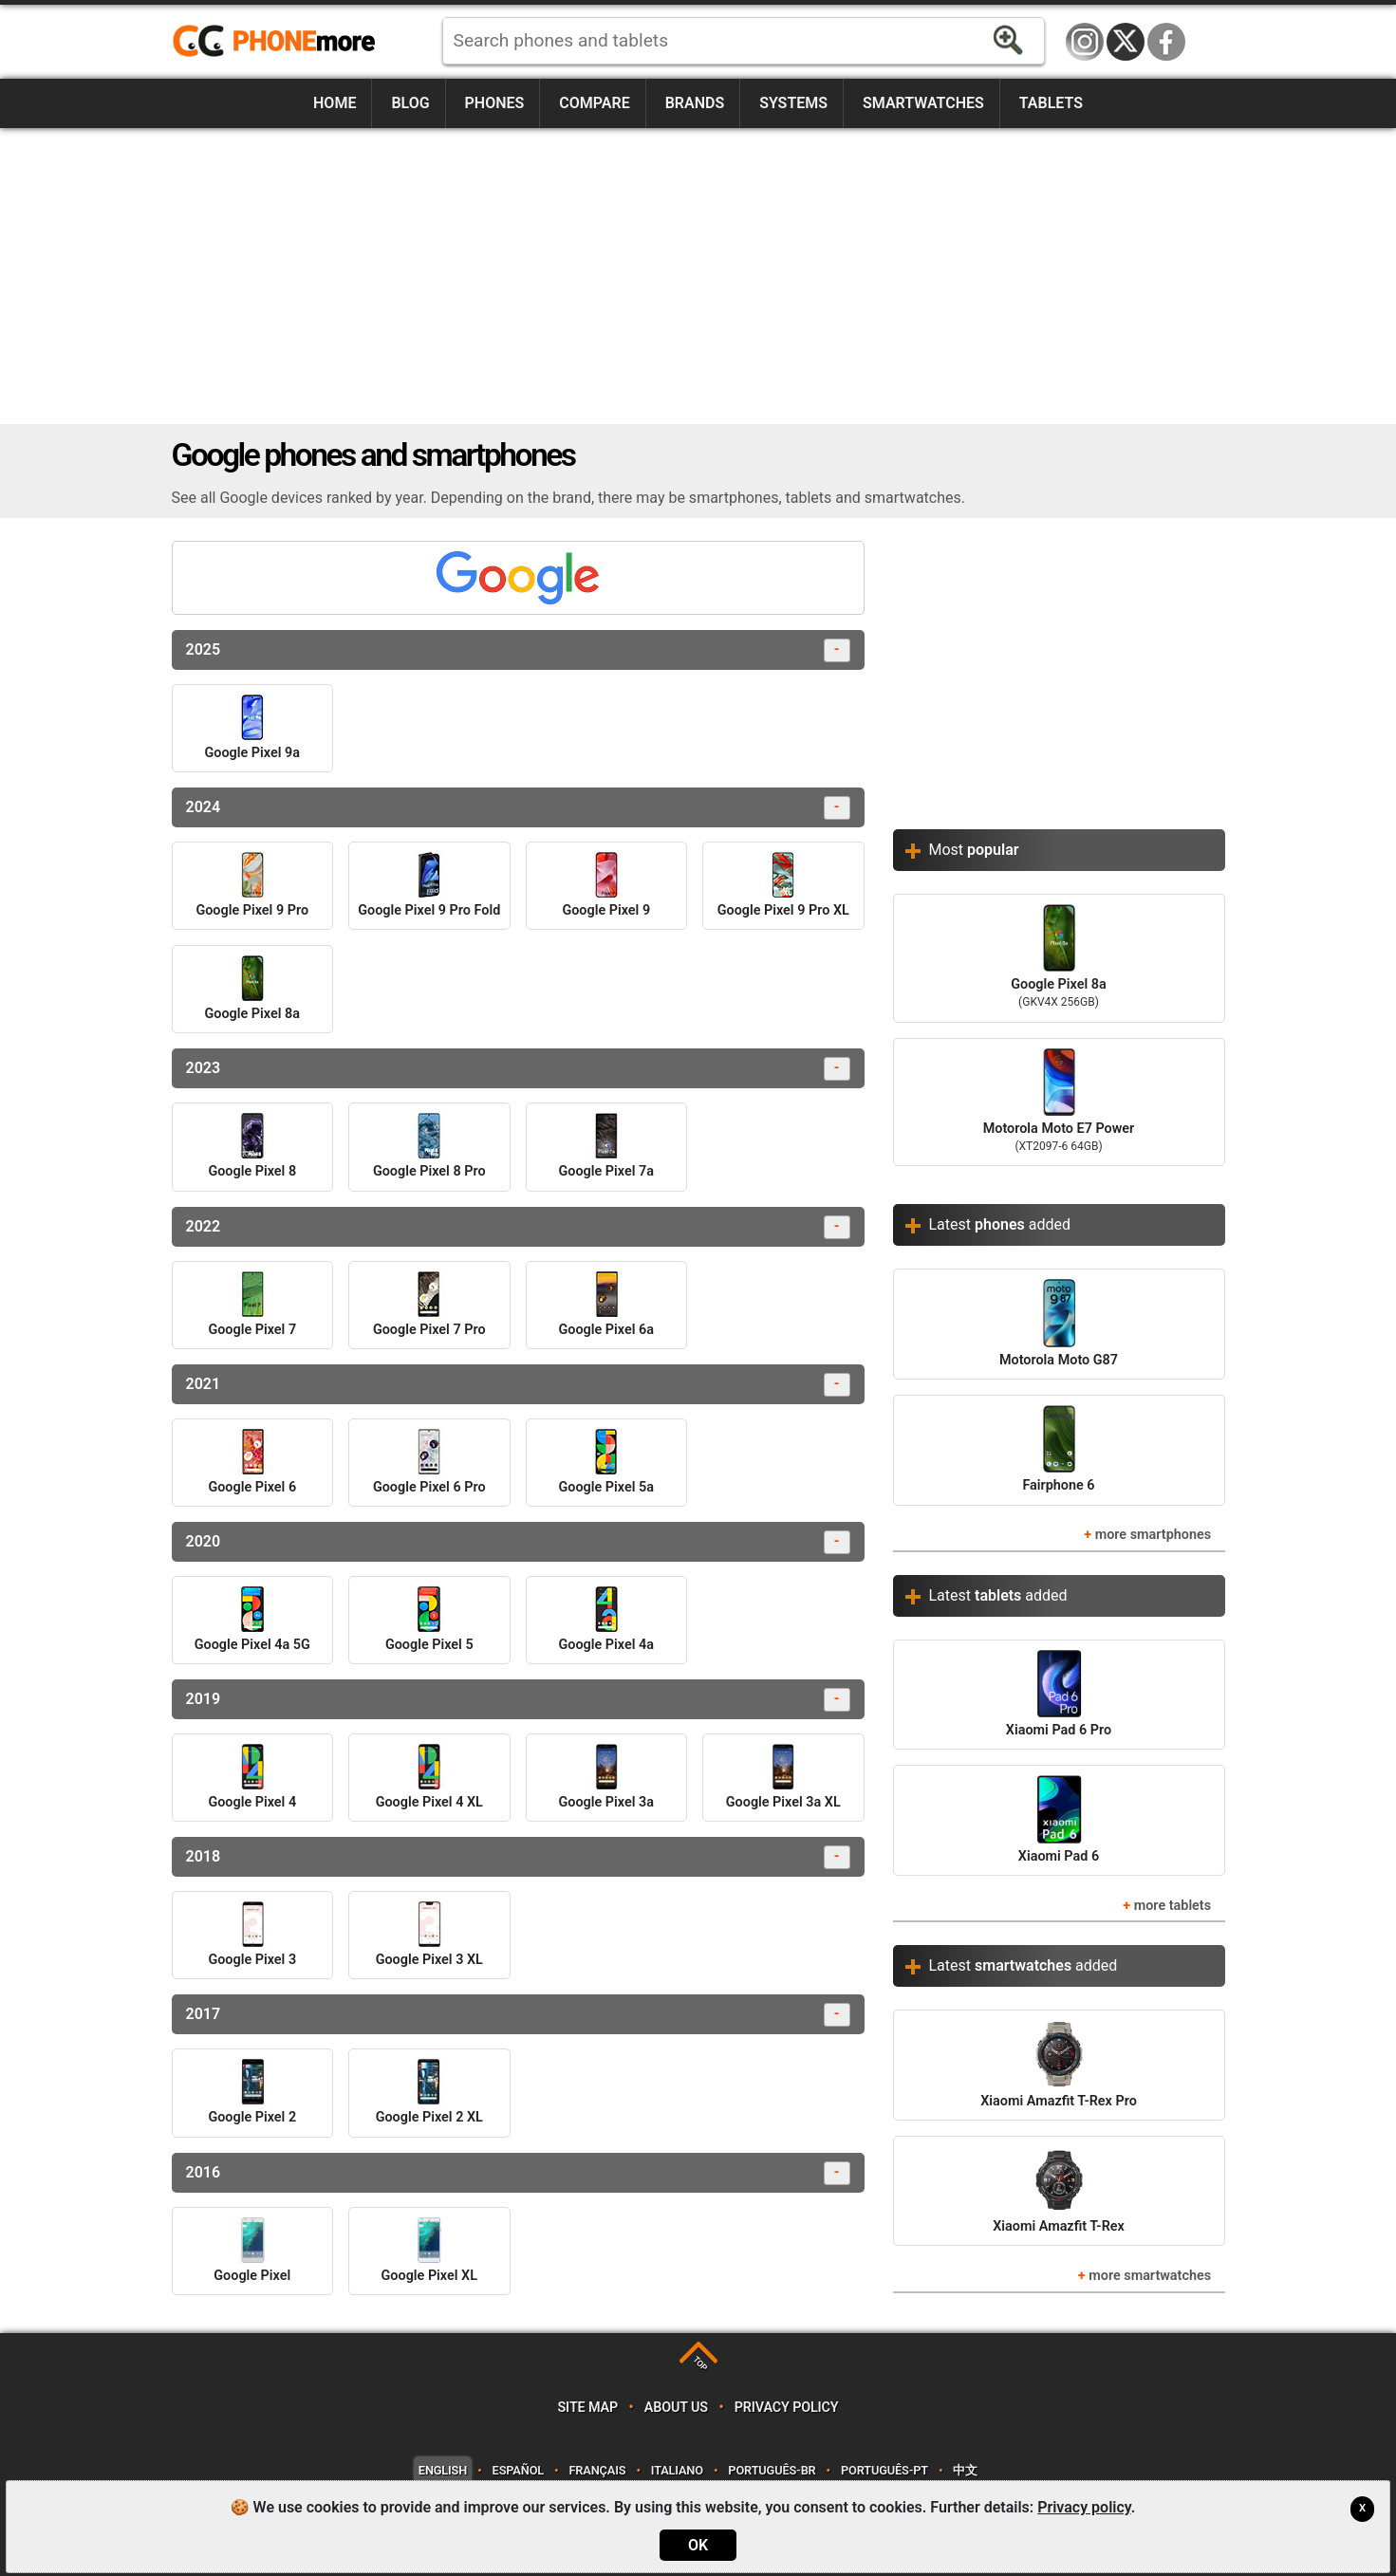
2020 (518, 1542)
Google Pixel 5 (429, 1619)
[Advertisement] (698, 276)
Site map (587, 2408)
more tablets (1172, 1906)
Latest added (1000, 1224)
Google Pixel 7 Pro (429, 1304)
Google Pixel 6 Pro (429, 1462)
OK (698, 2545)
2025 (518, 650)
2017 (518, 2015)
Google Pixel (252, 2250)
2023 (518, 1069)
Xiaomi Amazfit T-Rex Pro (1058, 2064)
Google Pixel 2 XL (429, 2092)
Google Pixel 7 (252, 1304)
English (443, 2470)
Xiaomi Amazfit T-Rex (1059, 2190)
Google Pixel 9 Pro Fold (429, 885)
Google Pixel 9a (252, 728)
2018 (518, 1857)
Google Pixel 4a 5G (252, 1619)
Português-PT (884, 2470)
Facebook (1166, 42)
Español (518, 2470)
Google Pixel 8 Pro (429, 1146)
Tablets (1051, 103)
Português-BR (771, 2470)
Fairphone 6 (1058, 1449)
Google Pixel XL (429, 2250)
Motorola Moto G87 (1058, 1323)
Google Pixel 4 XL (429, 1777)
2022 (518, 1227)
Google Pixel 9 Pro (251, 885)
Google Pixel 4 (252, 1777)
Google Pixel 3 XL (429, 1934)
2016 (518, 2173)
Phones (495, 103)
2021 (518, 1385)
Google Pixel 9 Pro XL (783, 885)
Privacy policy (787, 2408)
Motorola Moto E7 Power (1059, 1102)
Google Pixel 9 (606, 885)
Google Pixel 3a (606, 1777)
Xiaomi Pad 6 (1058, 1819)
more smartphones (1153, 1535)
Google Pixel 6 (252, 1462)
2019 (518, 1700)
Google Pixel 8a (252, 988)
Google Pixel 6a (606, 1304)
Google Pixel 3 (252, 1934)
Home (334, 103)
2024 (518, 808)
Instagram (1085, 42)
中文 (965, 2470)
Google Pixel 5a (606, 1462)
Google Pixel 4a (606, 1619)
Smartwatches (923, 103)
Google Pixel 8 (252, 1146)
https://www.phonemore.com (279, 42)
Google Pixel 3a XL (783, 1777)
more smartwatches (1150, 2276)
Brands (695, 103)
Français (596, 2470)
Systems (793, 103)
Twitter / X (1126, 42)
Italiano (677, 2470)
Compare (594, 103)
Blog (410, 103)
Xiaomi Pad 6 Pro (1058, 1694)
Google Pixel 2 (252, 2092)
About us (676, 2408)
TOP (700, 2364)
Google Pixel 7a (606, 1146)
